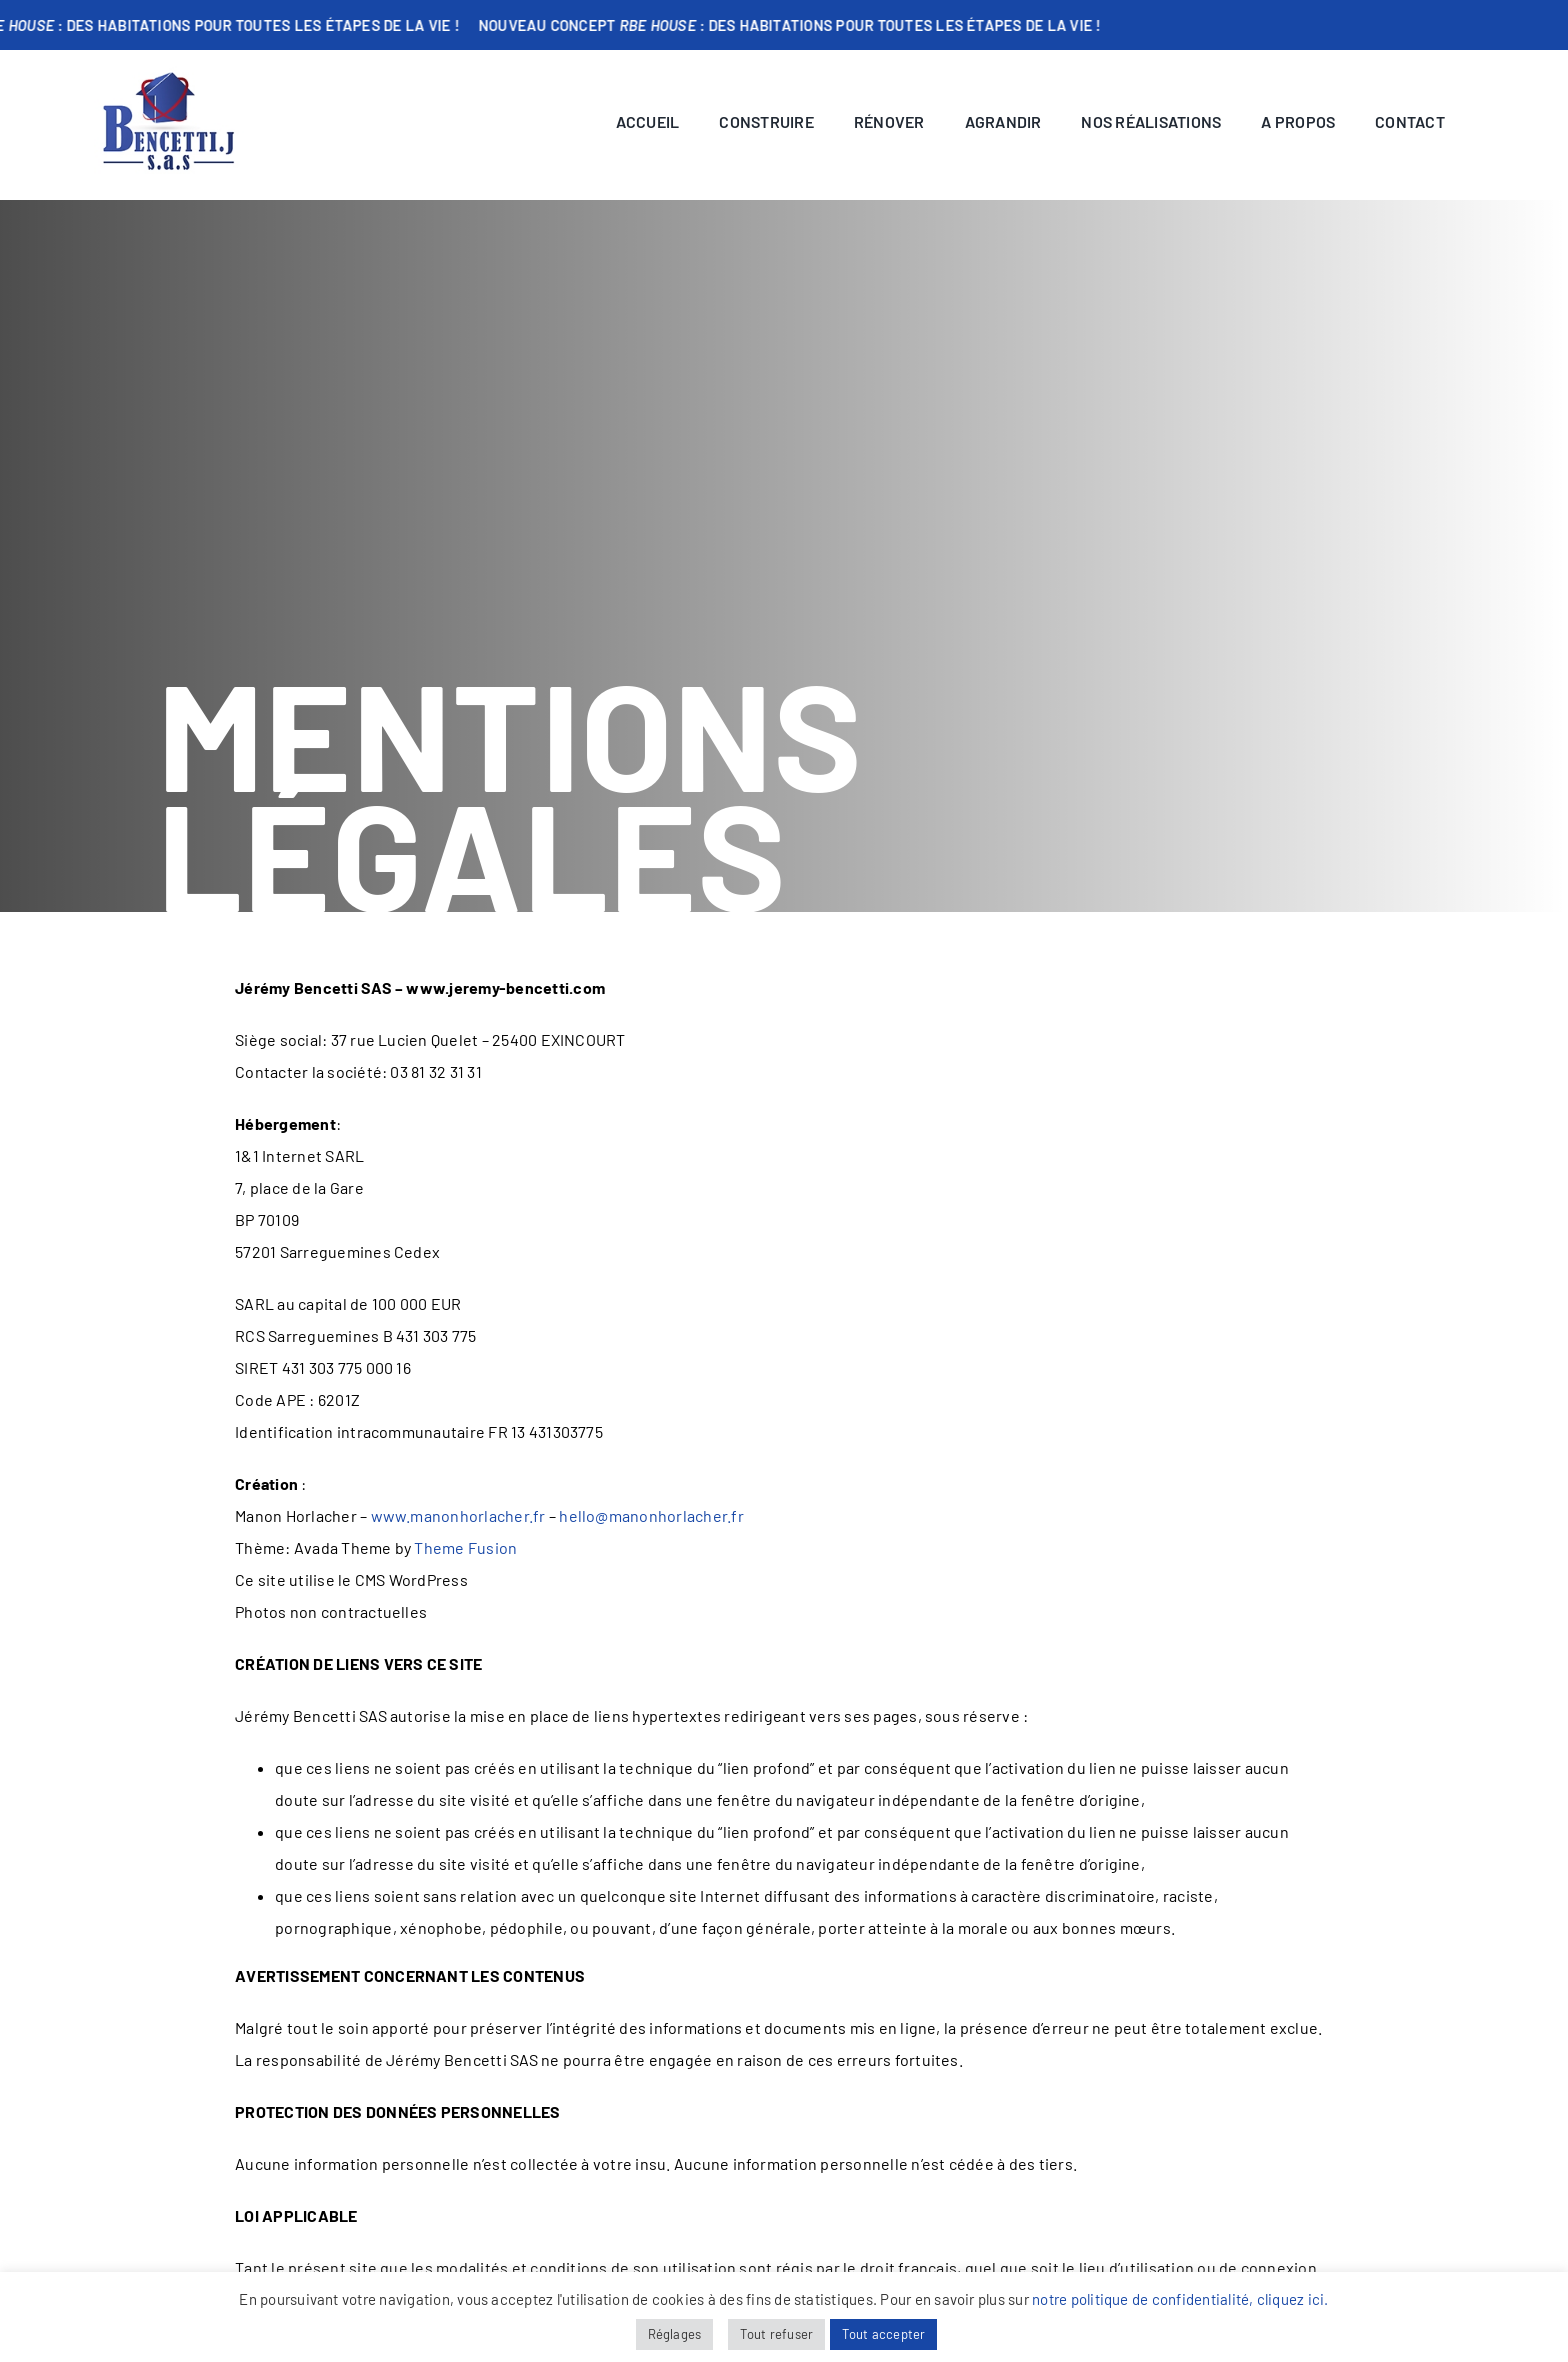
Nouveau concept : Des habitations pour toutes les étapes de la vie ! (808, 25)
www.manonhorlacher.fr (458, 1515)
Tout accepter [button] (883, 2334)
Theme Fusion (465, 1547)
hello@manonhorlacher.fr (651, 1515)
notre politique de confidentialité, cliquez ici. (1180, 2299)
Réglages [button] (675, 2334)
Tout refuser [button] (776, 2334)
